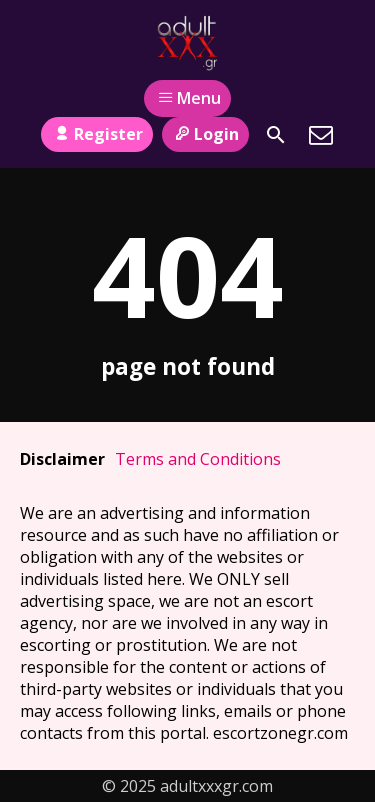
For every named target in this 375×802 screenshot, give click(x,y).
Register (96, 134)
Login (205, 134)
